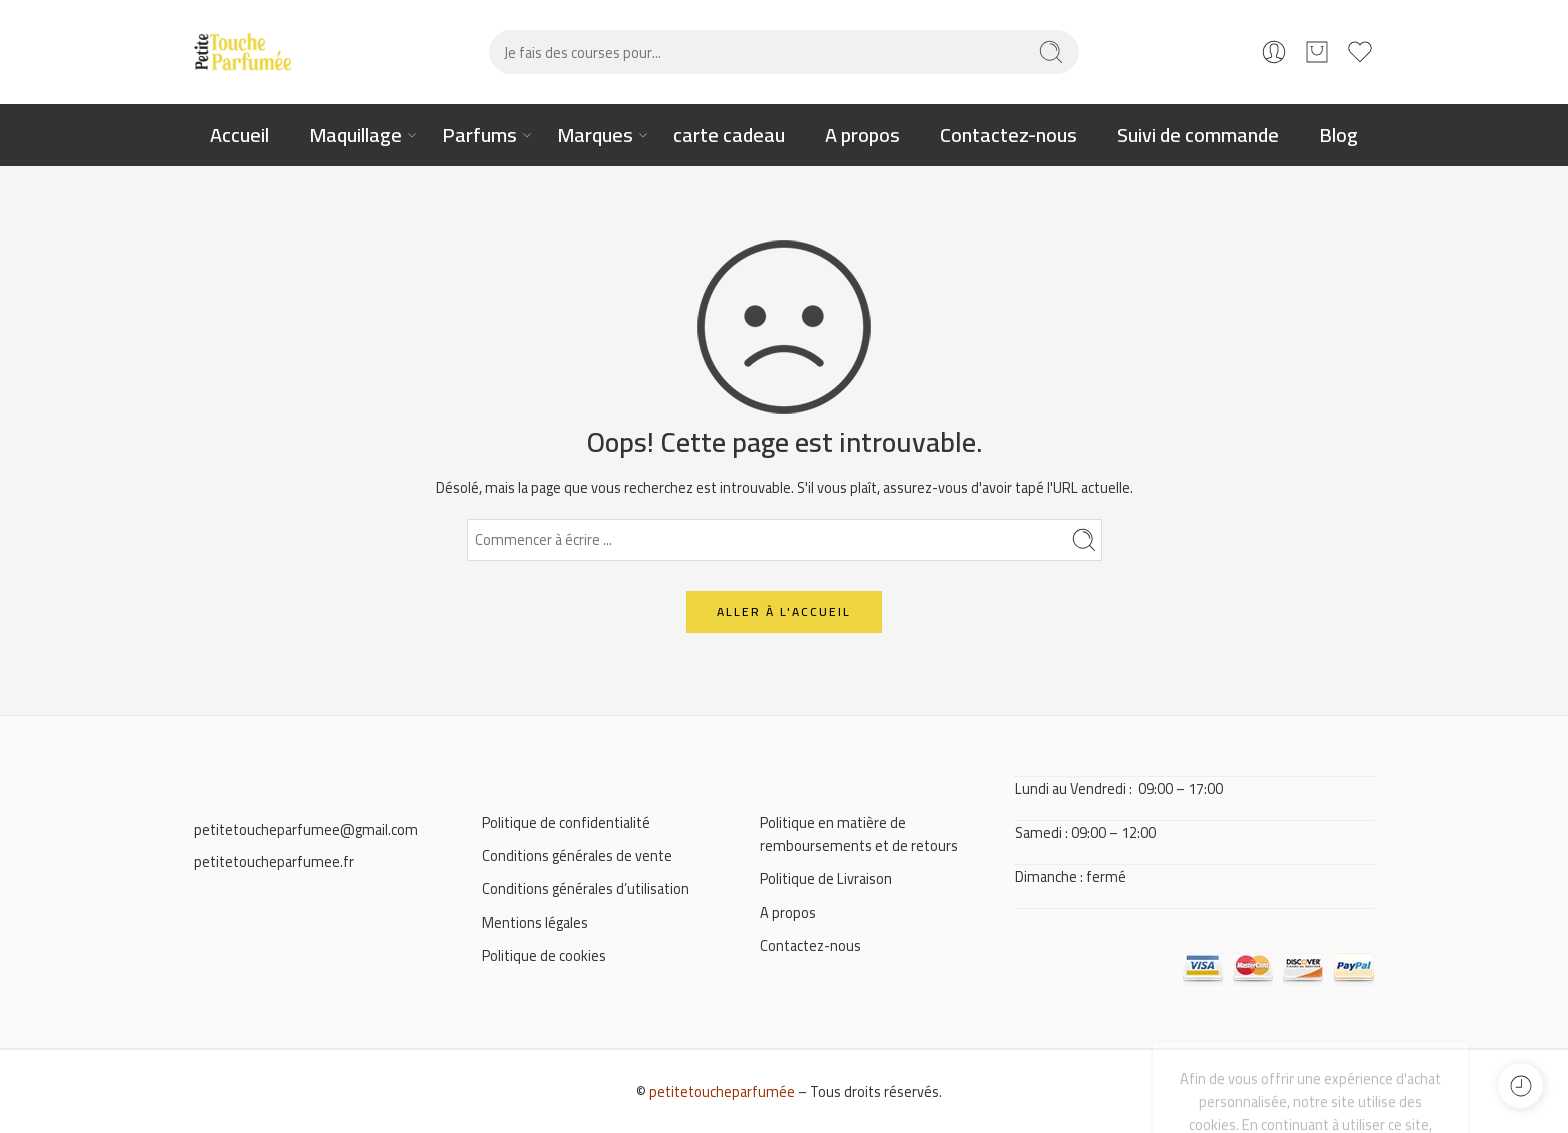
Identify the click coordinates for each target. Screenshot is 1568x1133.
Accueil (239, 134)
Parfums (479, 134)
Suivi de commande (1198, 134)
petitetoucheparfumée (722, 1091)
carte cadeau (729, 134)
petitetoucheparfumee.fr (274, 861)
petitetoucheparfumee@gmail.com (306, 829)
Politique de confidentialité (566, 822)
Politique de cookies (544, 955)
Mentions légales (535, 922)
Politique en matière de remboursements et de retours (859, 834)
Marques (595, 134)
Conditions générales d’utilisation (585, 888)
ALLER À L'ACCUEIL (784, 611)
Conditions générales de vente (577, 855)
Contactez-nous (1008, 134)
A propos (862, 134)
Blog (1338, 134)
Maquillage (355, 134)
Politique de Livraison (826, 878)
